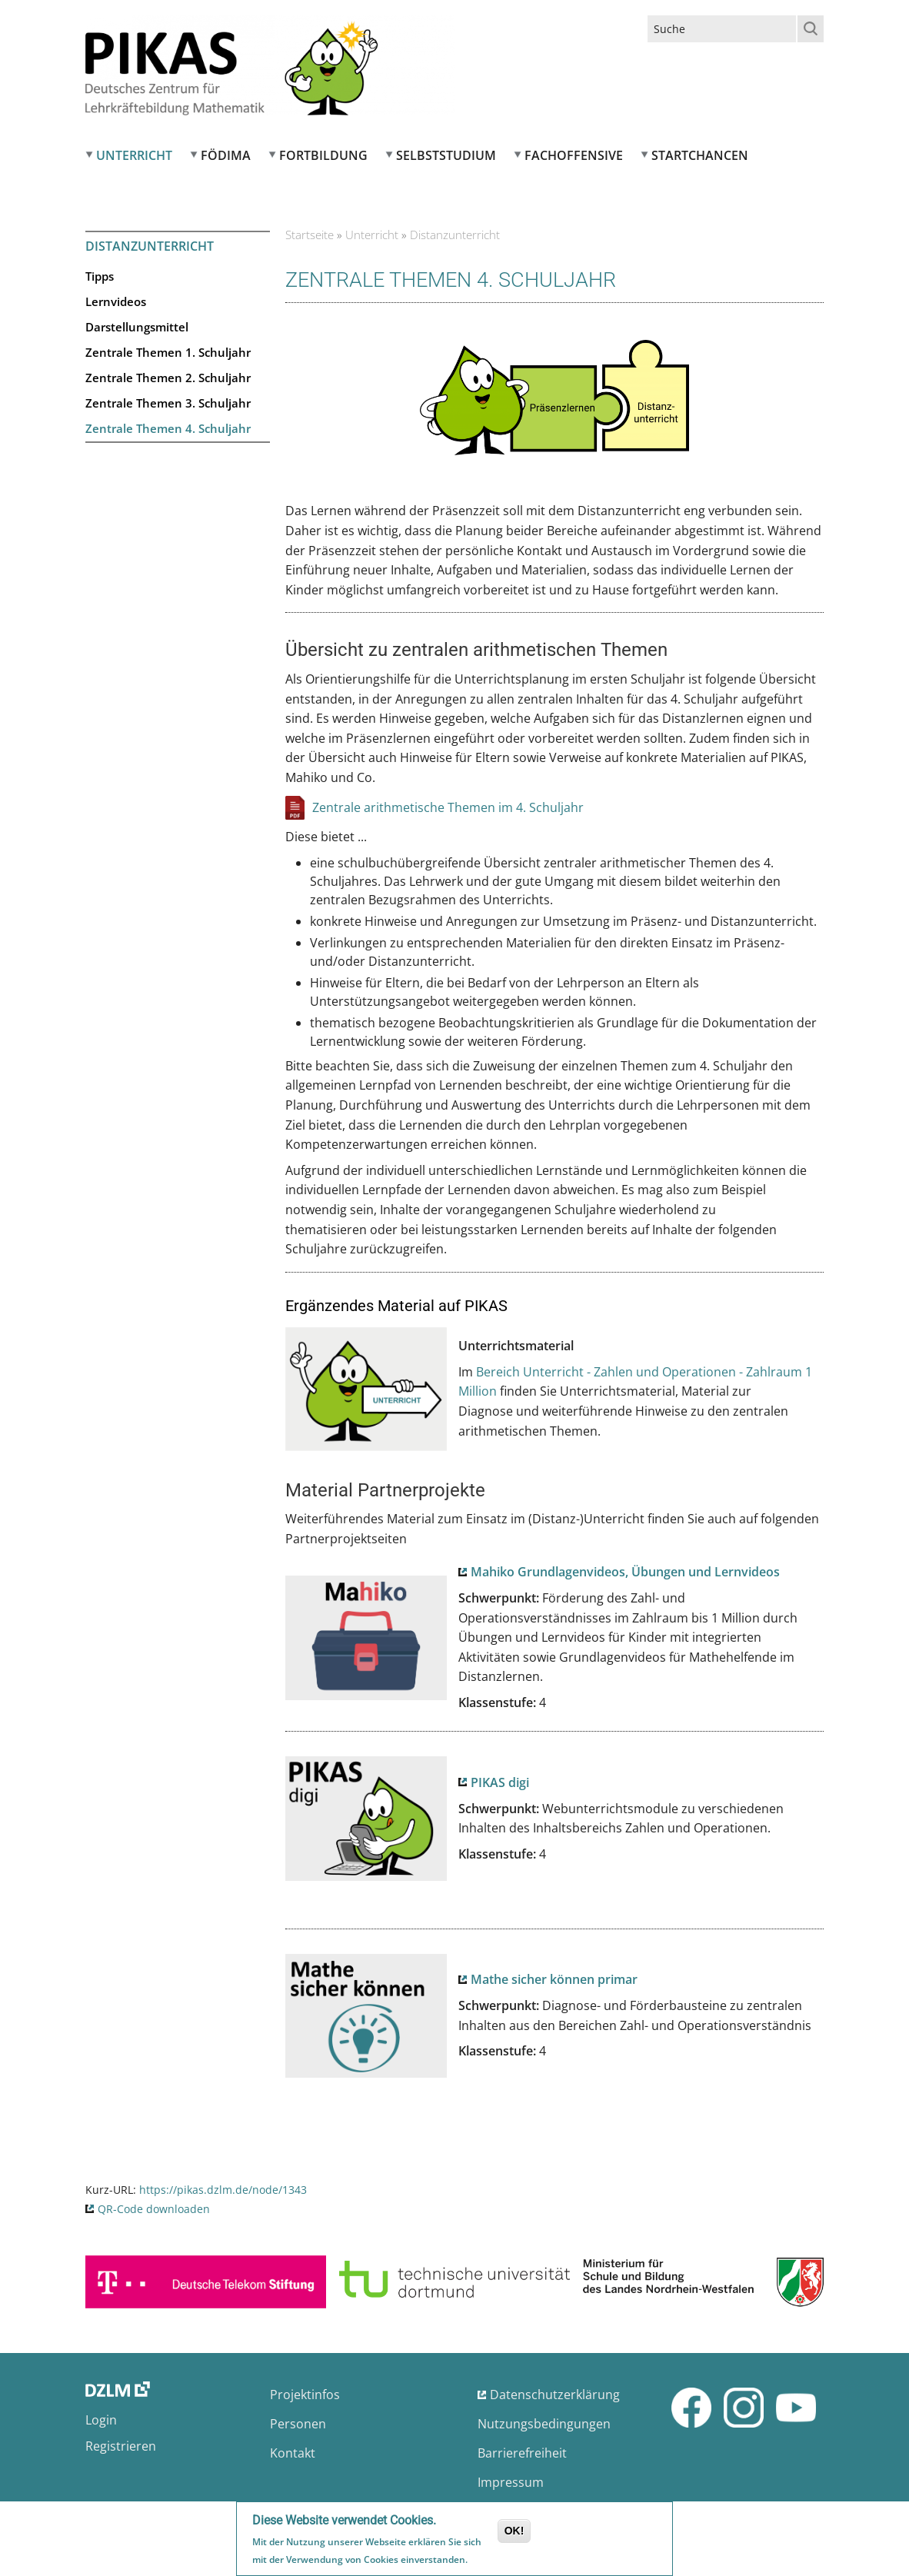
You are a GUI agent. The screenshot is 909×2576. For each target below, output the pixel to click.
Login (101, 2419)
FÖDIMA (226, 155)
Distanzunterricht (149, 246)
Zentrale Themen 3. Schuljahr (168, 403)
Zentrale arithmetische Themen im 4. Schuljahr (448, 807)
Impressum (511, 2482)
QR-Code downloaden (154, 2209)
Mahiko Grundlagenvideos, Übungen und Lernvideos (625, 1571)
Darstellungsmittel (136, 326)
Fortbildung (323, 155)
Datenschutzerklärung (555, 2394)
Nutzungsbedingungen (544, 2423)
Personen (298, 2423)
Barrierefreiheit (522, 2453)
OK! (514, 2531)
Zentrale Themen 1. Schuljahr (168, 352)
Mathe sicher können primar (554, 1979)
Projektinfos (305, 2394)
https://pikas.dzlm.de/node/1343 (223, 2189)
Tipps (99, 276)
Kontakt (292, 2453)
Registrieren (120, 2446)
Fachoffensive (573, 155)
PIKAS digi (500, 1782)
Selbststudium (446, 155)
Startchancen (699, 155)
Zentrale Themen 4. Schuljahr (168, 428)
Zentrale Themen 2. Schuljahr (168, 377)
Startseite (309, 234)
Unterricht (134, 155)
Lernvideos (115, 301)
